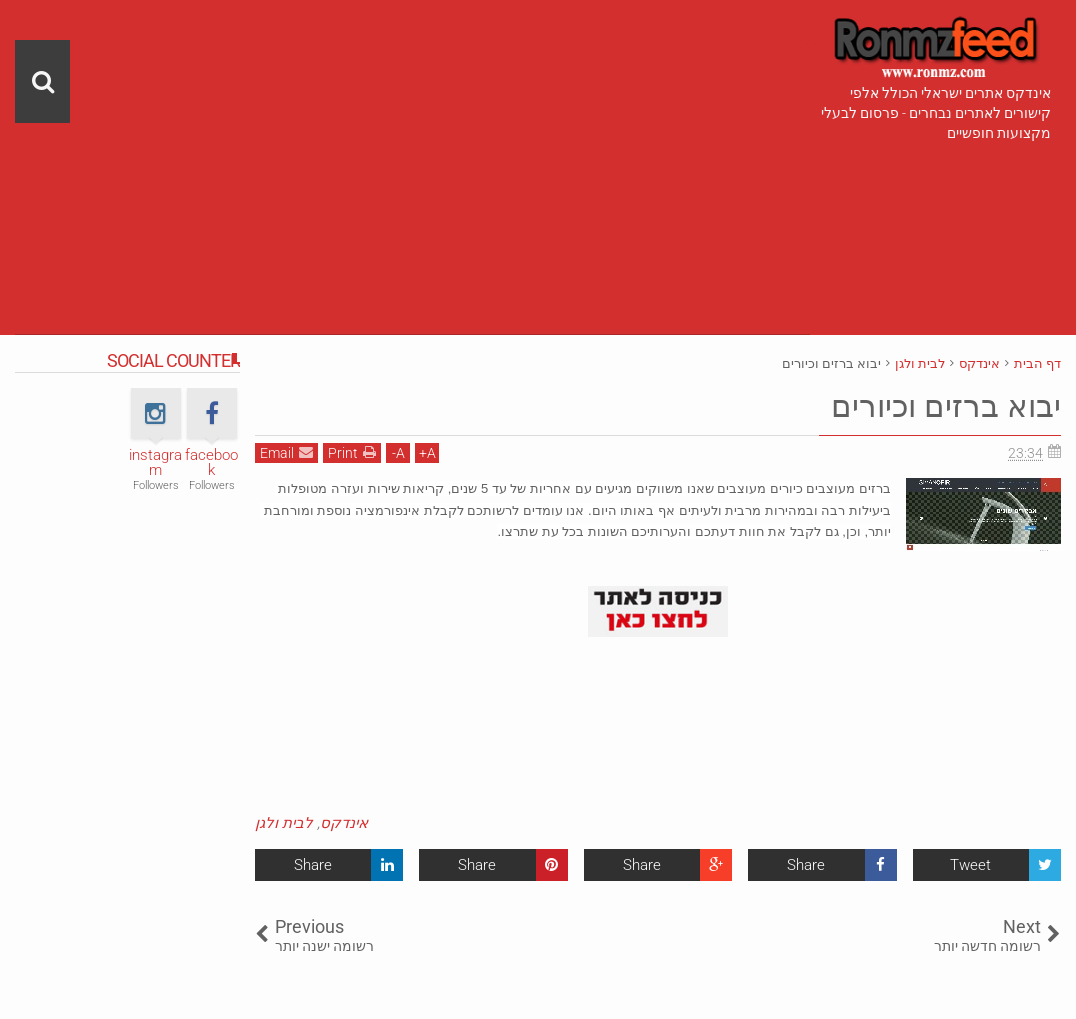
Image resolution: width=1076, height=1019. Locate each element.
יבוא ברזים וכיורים (943, 406)
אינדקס (344, 823)
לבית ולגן (284, 823)
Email (286, 452)
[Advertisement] (412, 140)
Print (352, 452)
